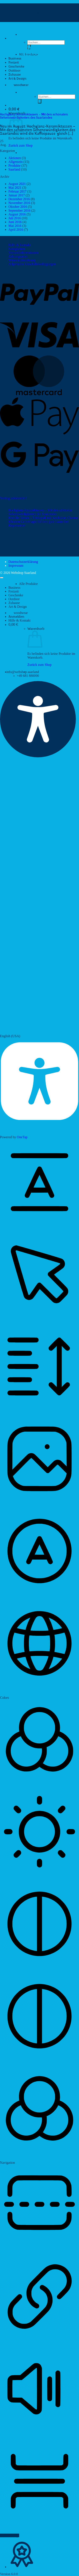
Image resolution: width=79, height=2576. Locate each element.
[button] (8, 109)
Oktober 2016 (17, 206)
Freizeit (13, 62)
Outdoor (14, 70)
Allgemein (15, 162)
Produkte (14, 165)
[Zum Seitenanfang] (1, 577)
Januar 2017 (16, 195)
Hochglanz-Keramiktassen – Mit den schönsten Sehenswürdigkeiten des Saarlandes (34, 116)
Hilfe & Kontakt (19, 20)
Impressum (15, 565)
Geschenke (16, 66)
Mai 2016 (14, 226)
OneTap (22, 1137)
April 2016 (15, 229)
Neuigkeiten (16, 249)
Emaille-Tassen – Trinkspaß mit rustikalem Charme (43, 518)
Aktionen (14, 158)
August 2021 (17, 184)
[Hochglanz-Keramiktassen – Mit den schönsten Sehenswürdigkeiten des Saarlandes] (31, 106)
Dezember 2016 (19, 199)
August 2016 (17, 214)
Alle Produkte (28, 584)
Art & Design (17, 78)
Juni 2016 (15, 222)
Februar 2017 (17, 191)
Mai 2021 (14, 187)
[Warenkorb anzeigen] (13, 624)
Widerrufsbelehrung (21, 260)
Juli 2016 (14, 218)
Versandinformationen (23, 252)
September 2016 (19, 210)
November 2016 (19, 203)
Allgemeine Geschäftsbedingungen (32, 264)
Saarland (14, 169)
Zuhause (14, 74)
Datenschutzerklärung (23, 562)
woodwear (18, 613)
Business (14, 58)
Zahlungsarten (18, 256)
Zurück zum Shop (20, 145)
